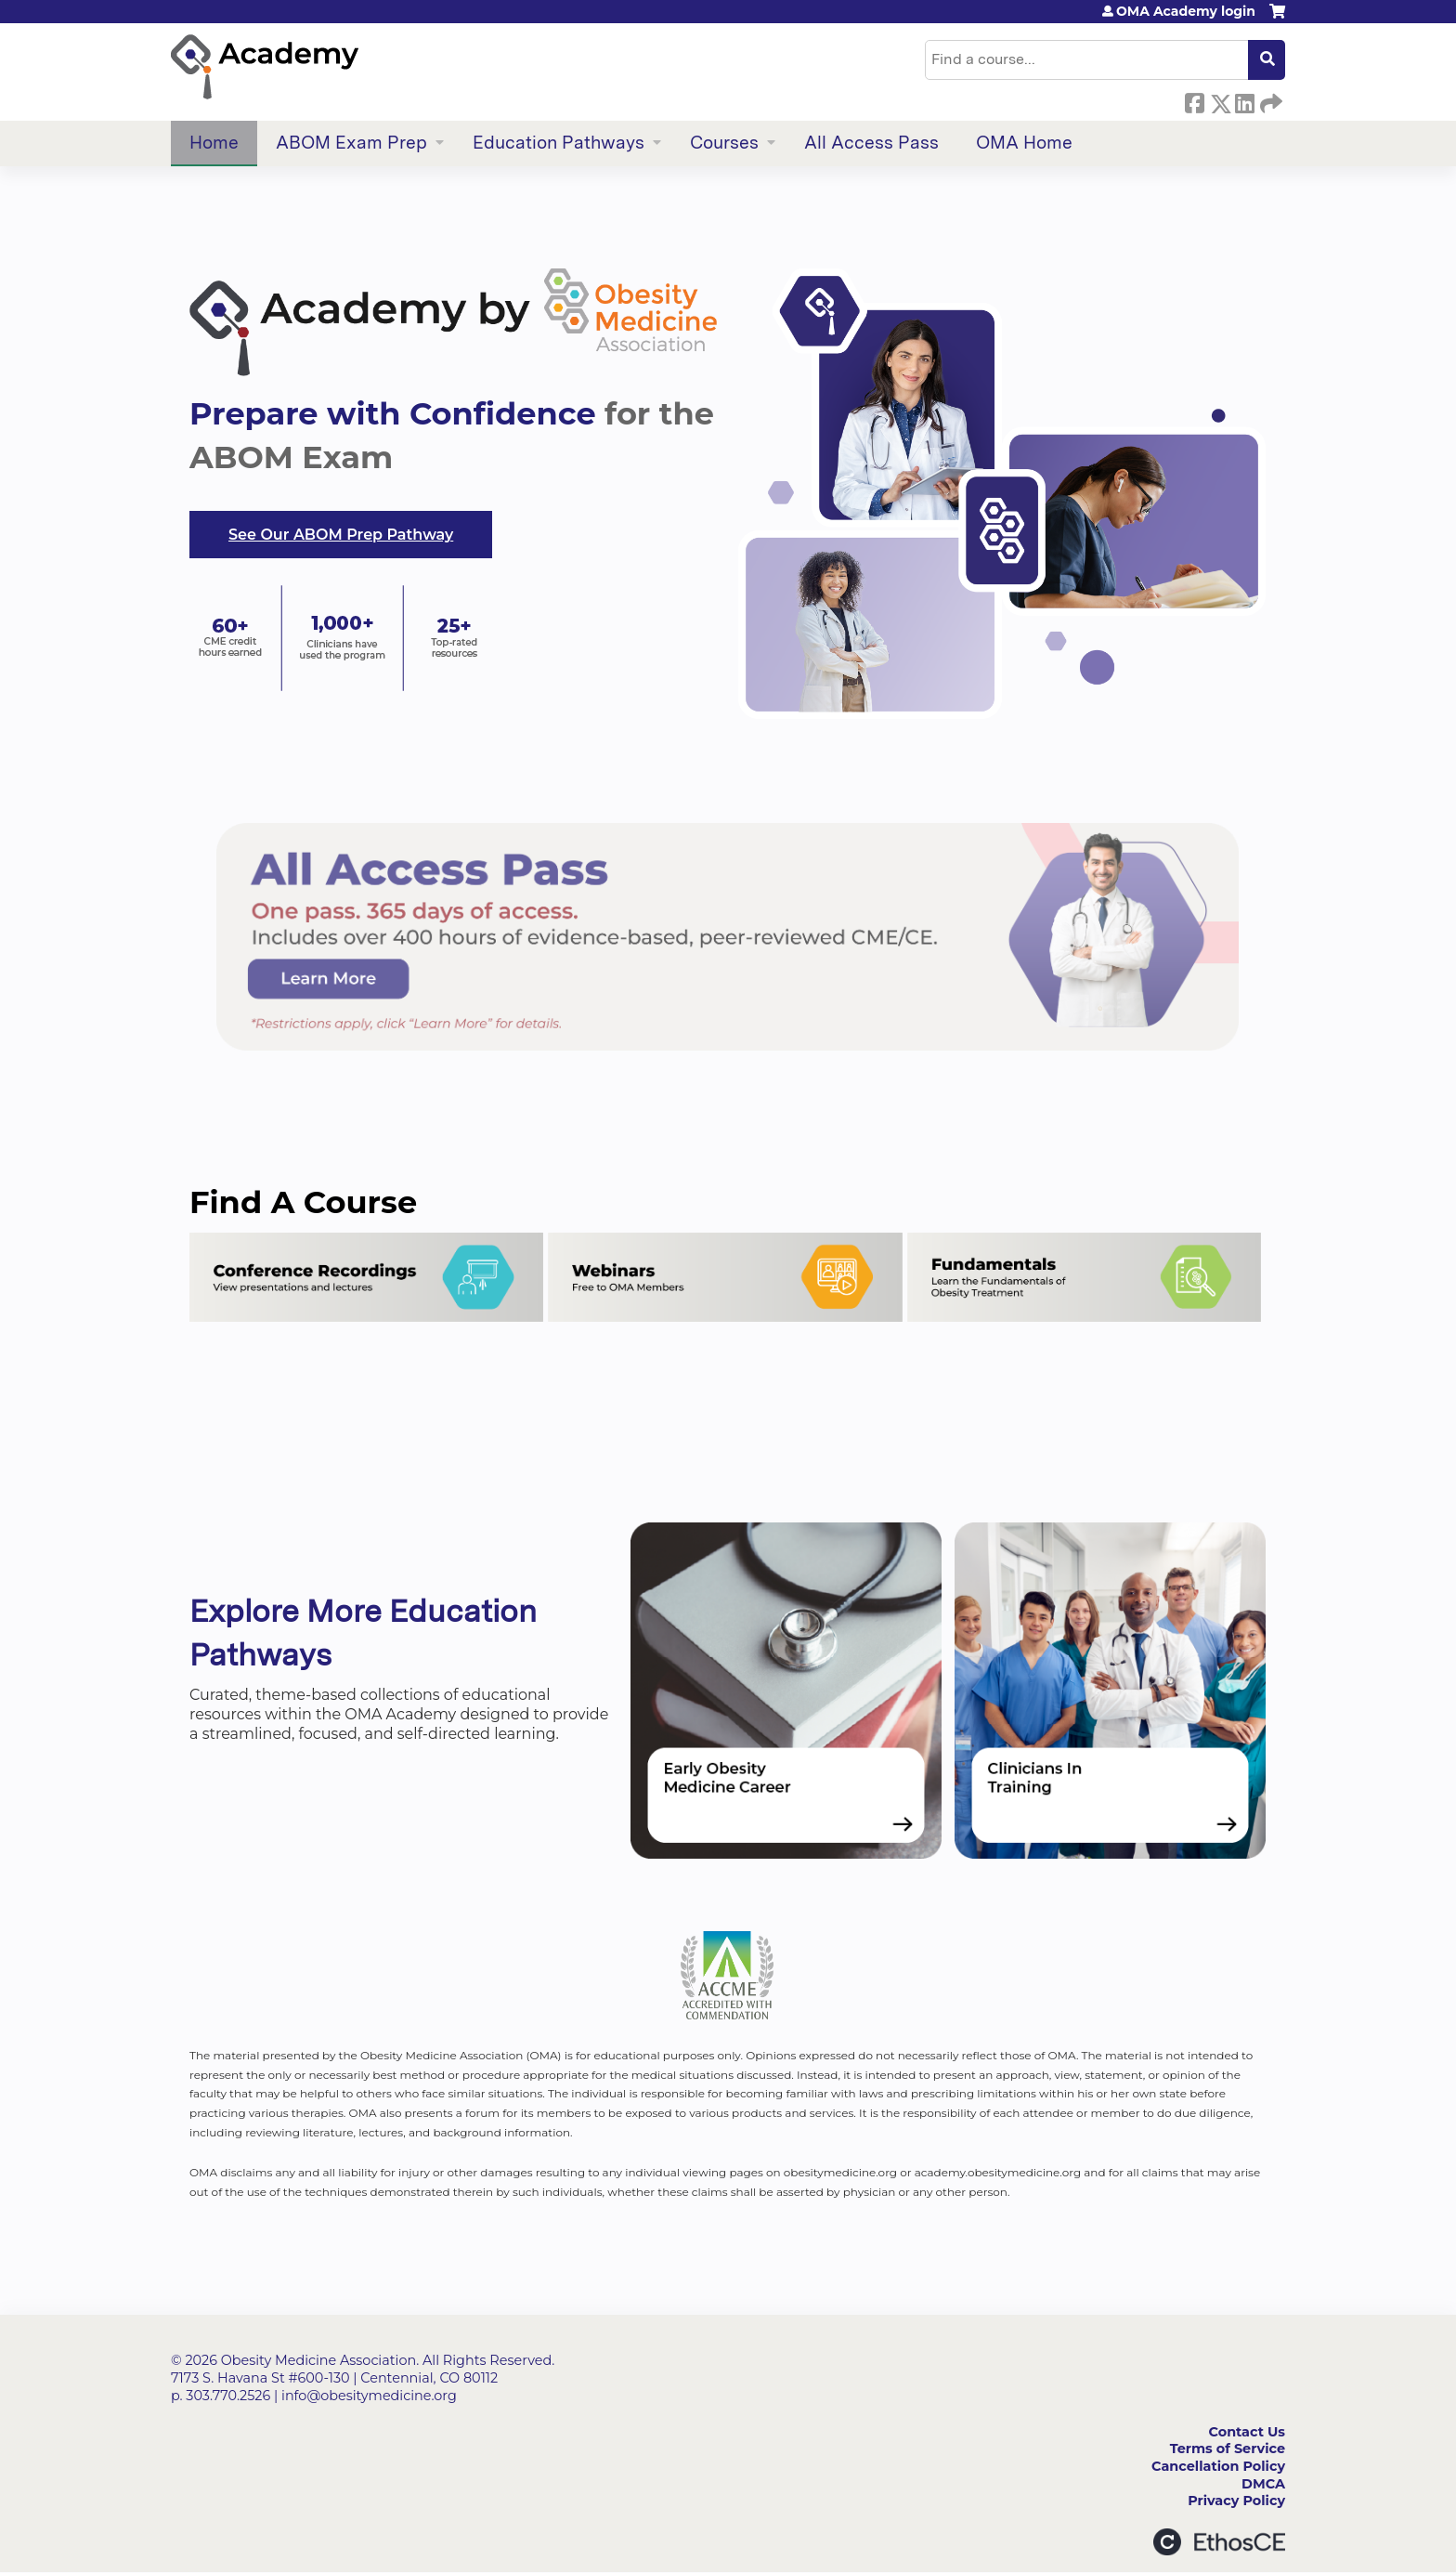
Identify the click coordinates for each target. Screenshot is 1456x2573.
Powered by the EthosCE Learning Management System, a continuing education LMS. (1219, 2541)
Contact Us (1247, 2431)
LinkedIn (1244, 100)
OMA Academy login (1185, 11)
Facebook (1194, 100)
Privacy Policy (1236, 2500)
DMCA (1263, 2483)
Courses (724, 142)
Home (214, 142)
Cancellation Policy (1218, 2466)
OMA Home (1024, 142)
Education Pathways (558, 142)
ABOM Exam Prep (351, 142)
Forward (1269, 100)
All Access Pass (871, 142)
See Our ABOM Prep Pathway (340, 534)
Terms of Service (1227, 2448)
